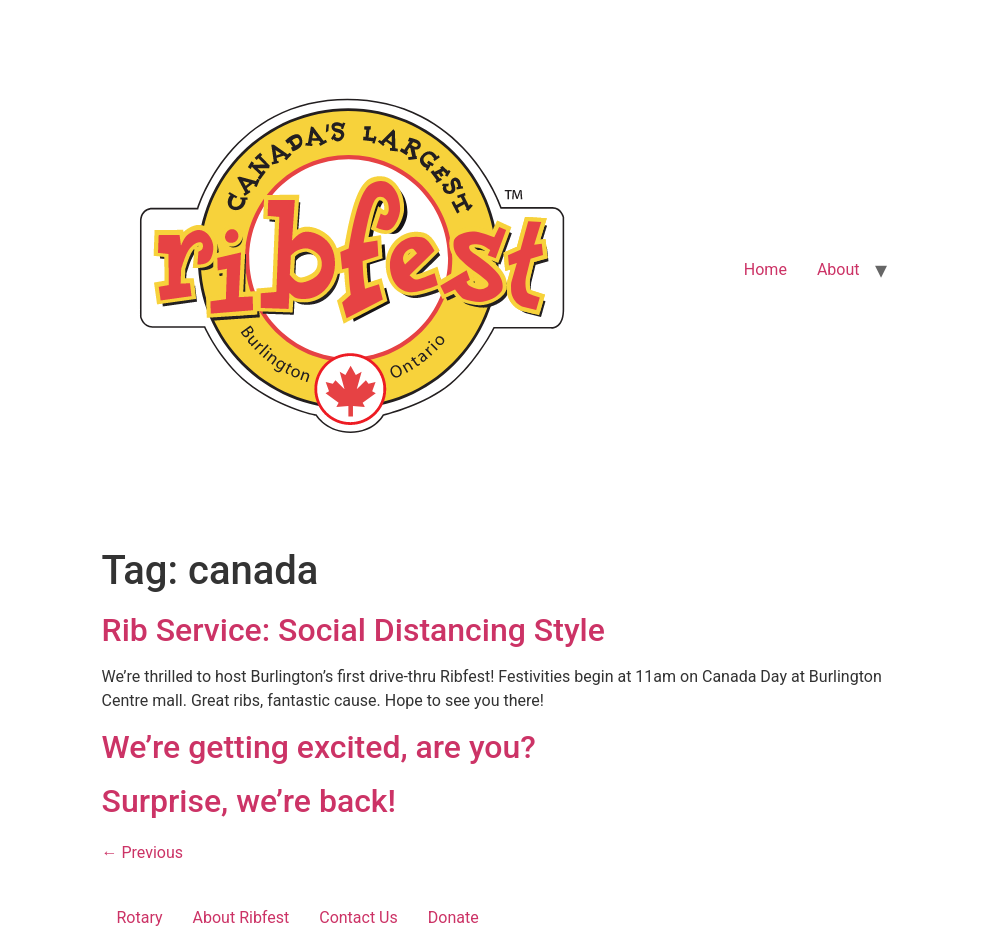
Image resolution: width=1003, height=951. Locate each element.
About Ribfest (241, 917)
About (838, 269)
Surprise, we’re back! (249, 801)
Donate (453, 917)
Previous (143, 852)
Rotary (140, 917)
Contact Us (358, 917)
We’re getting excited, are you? (319, 747)
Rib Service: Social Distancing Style (353, 630)
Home (765, 269)
